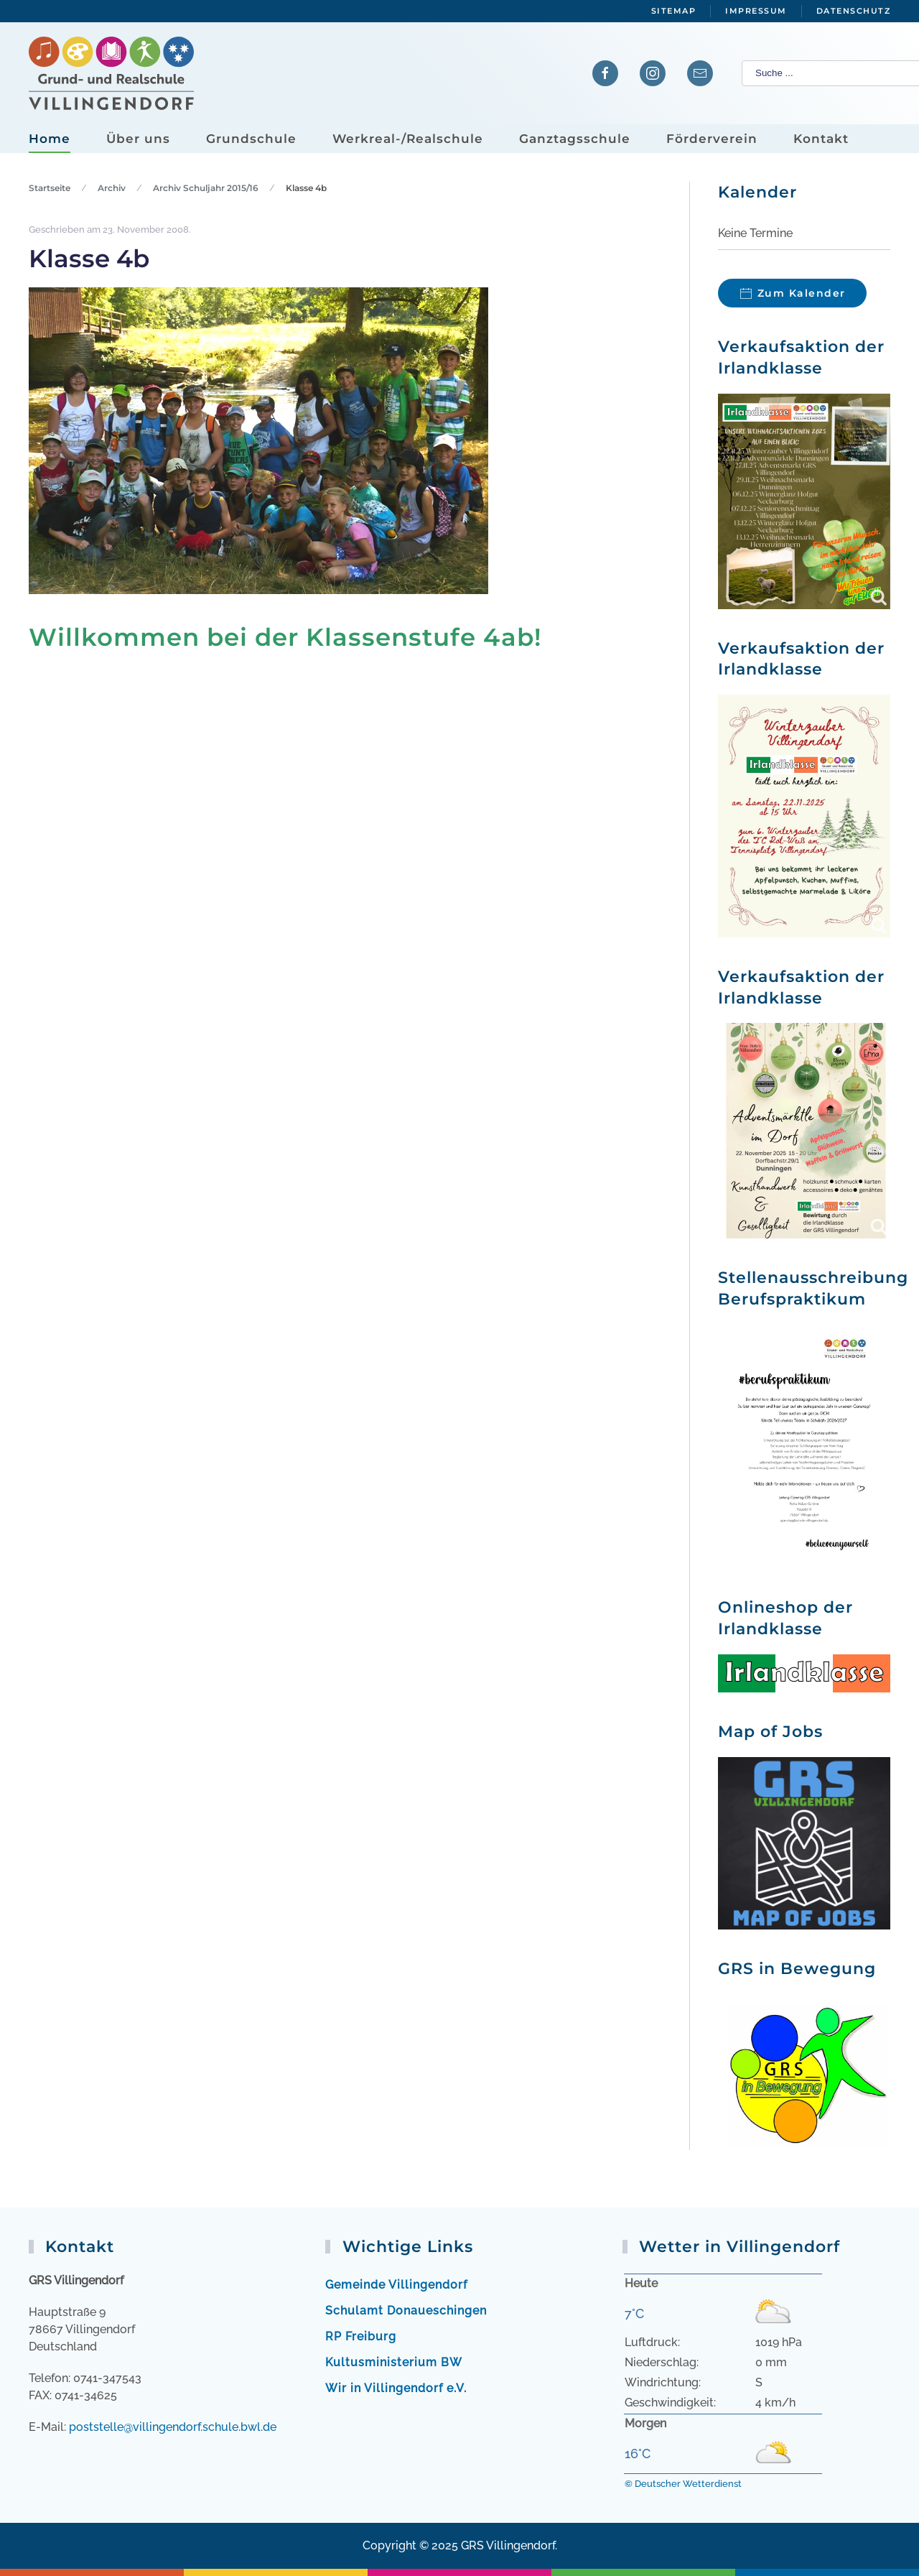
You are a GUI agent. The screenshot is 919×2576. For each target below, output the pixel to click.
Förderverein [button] (711, 138)
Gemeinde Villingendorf (396, 2285)
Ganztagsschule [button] (574, 138)
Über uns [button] (138, 138)
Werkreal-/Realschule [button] (407, 138)
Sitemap (673, 11)
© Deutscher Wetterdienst (683, 2483)
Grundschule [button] (251, 138)
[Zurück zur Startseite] (111, 74)
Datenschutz (853, 11)
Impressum (756, 11)
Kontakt (821, 138)
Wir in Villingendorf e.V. (396, 2388)
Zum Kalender (801, 293)
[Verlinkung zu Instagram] (653, 73)
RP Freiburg (360, 2336)
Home (49, 138)
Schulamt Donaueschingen (406, 2310)
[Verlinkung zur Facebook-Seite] (605, 73)
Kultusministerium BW (393, 2362)
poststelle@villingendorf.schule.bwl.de (172, 2427)
